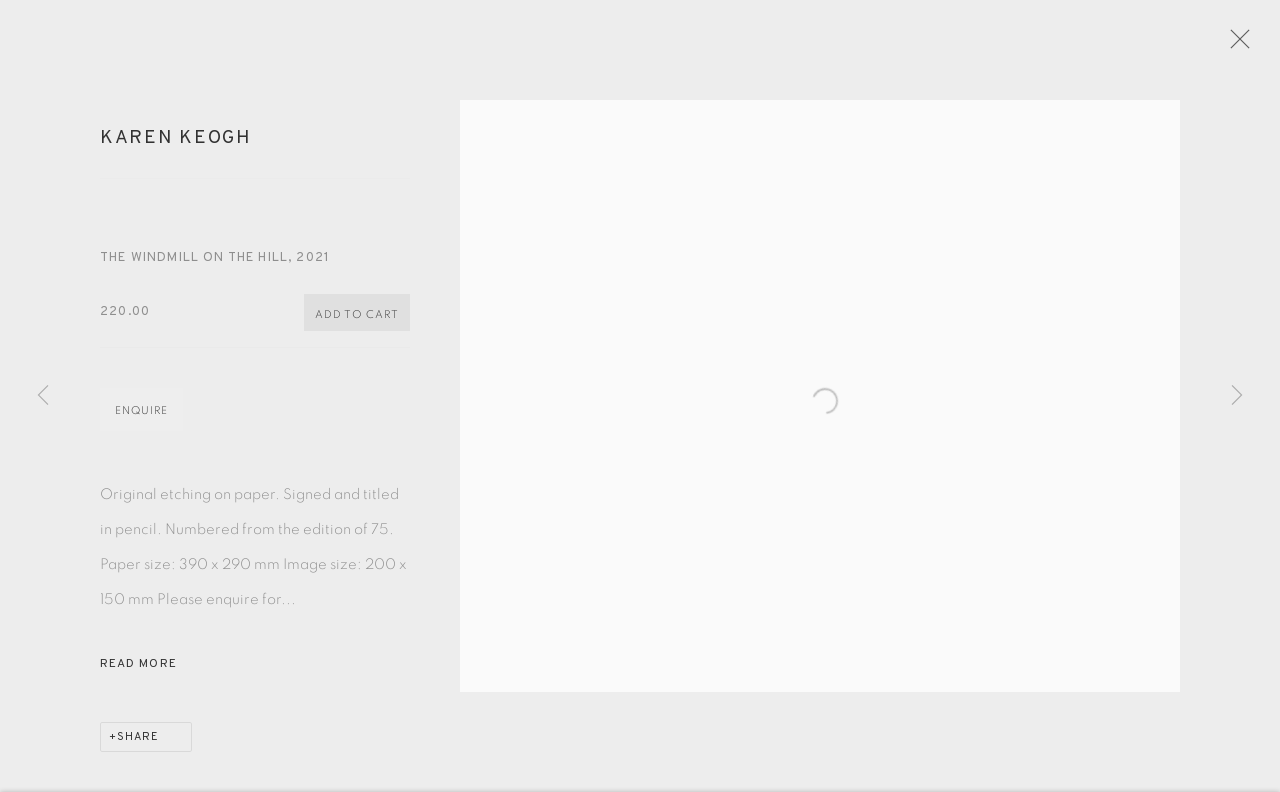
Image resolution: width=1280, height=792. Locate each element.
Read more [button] (138, 672)
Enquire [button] (141, 418)
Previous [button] (43, 396)
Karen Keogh (176, 147)
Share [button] (138, 745)
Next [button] (1237, 396)
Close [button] (1252, 45)
